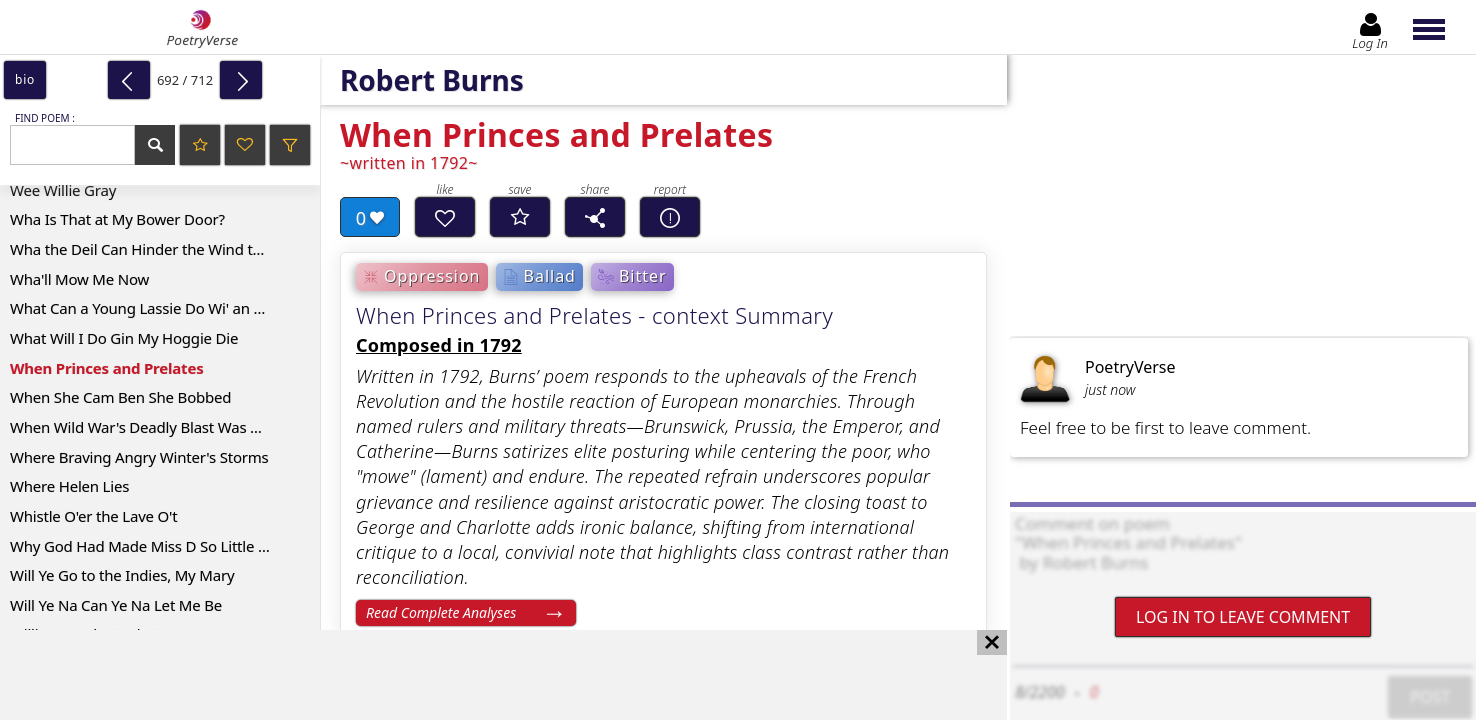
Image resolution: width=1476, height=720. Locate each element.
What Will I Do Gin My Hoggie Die (124, 338)
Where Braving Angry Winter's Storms (139, 457)
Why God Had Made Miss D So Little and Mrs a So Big (165, 546)
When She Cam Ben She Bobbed (120, 397)
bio (25, 79)
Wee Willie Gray (63, 190)
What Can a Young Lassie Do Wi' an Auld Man (164, 308)
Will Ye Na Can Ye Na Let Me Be (116, 605)
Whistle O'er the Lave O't (93, 516)
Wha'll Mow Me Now (79, 279)
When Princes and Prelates (106, 368)
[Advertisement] (483, 675)
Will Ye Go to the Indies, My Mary (122, 575)
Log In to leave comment (1243, 617)
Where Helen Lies (69, 486)
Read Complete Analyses (441, 612)
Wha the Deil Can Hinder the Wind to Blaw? (157, 249)
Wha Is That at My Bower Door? (117, 219)
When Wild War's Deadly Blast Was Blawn (151, 427)
